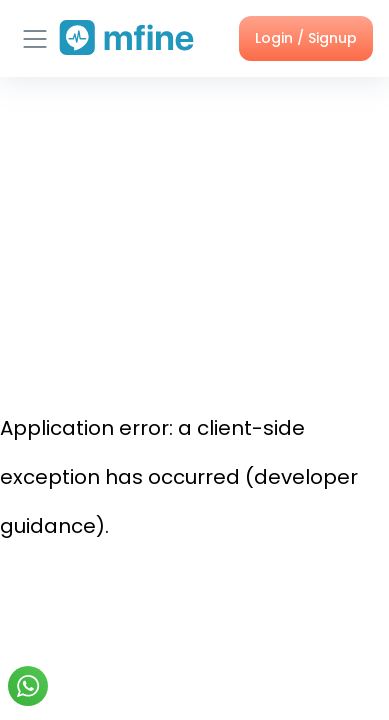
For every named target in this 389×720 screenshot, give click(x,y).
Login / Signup (306, 38)
